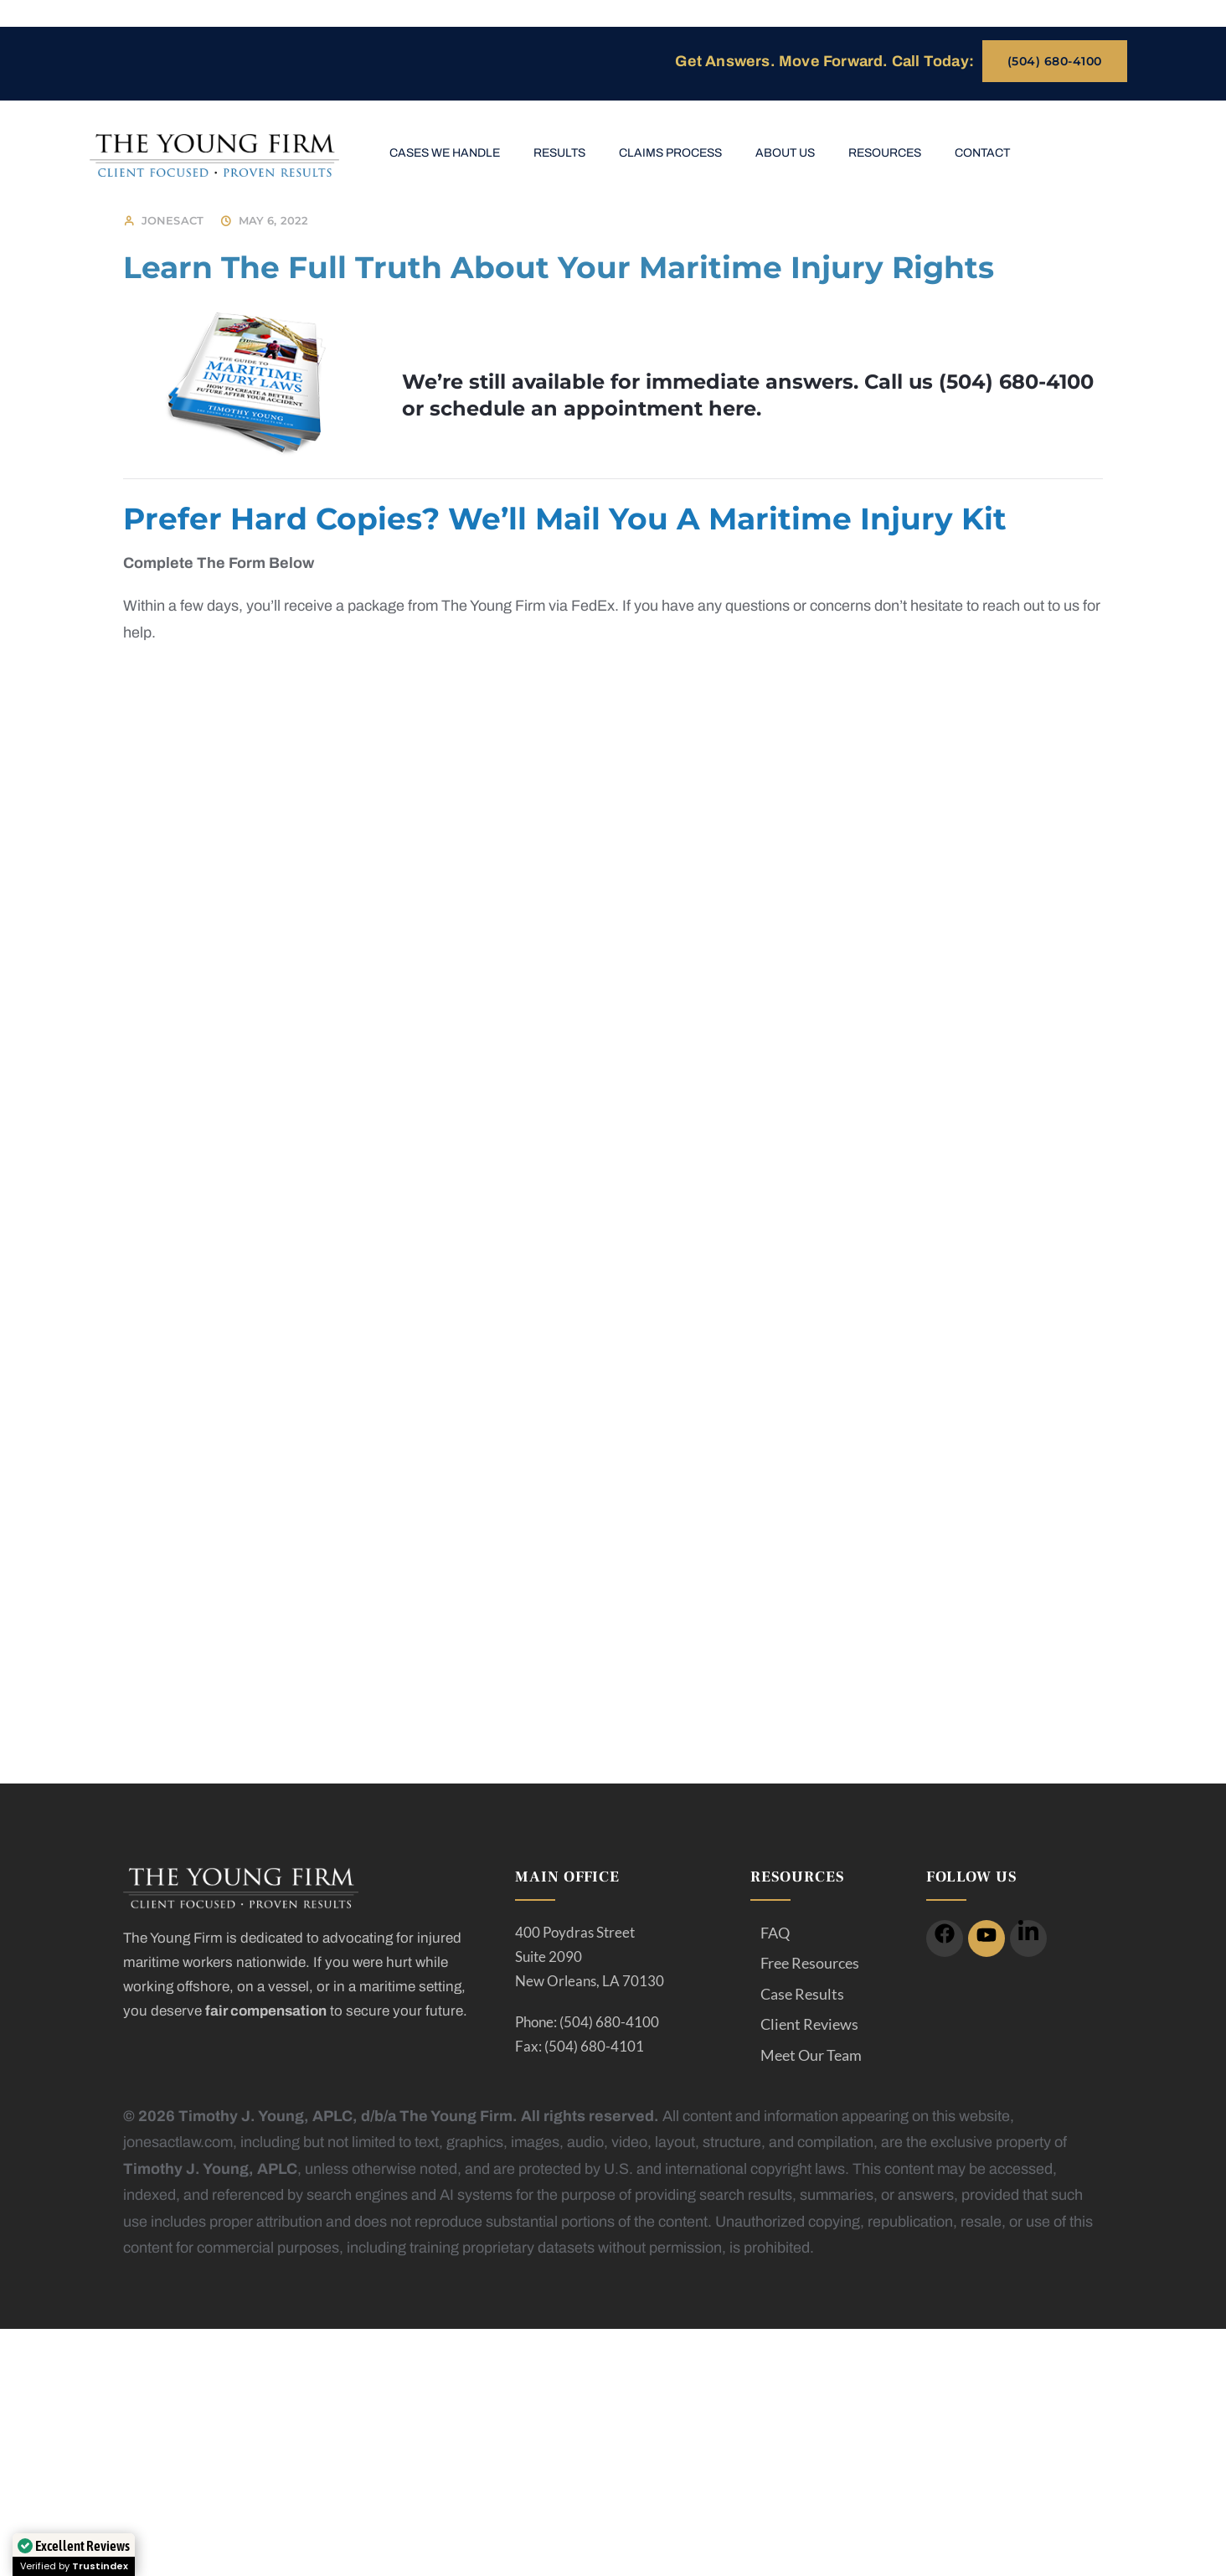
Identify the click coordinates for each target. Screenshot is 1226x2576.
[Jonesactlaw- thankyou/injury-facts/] (608, 1150)
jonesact (172, 220)
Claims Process (670, 153)
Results (559, 153)
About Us (785, 153)
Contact (982, 153)
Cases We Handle (444, 153)
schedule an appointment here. (595, 408)
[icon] (944, 1938)
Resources (884, 153)
